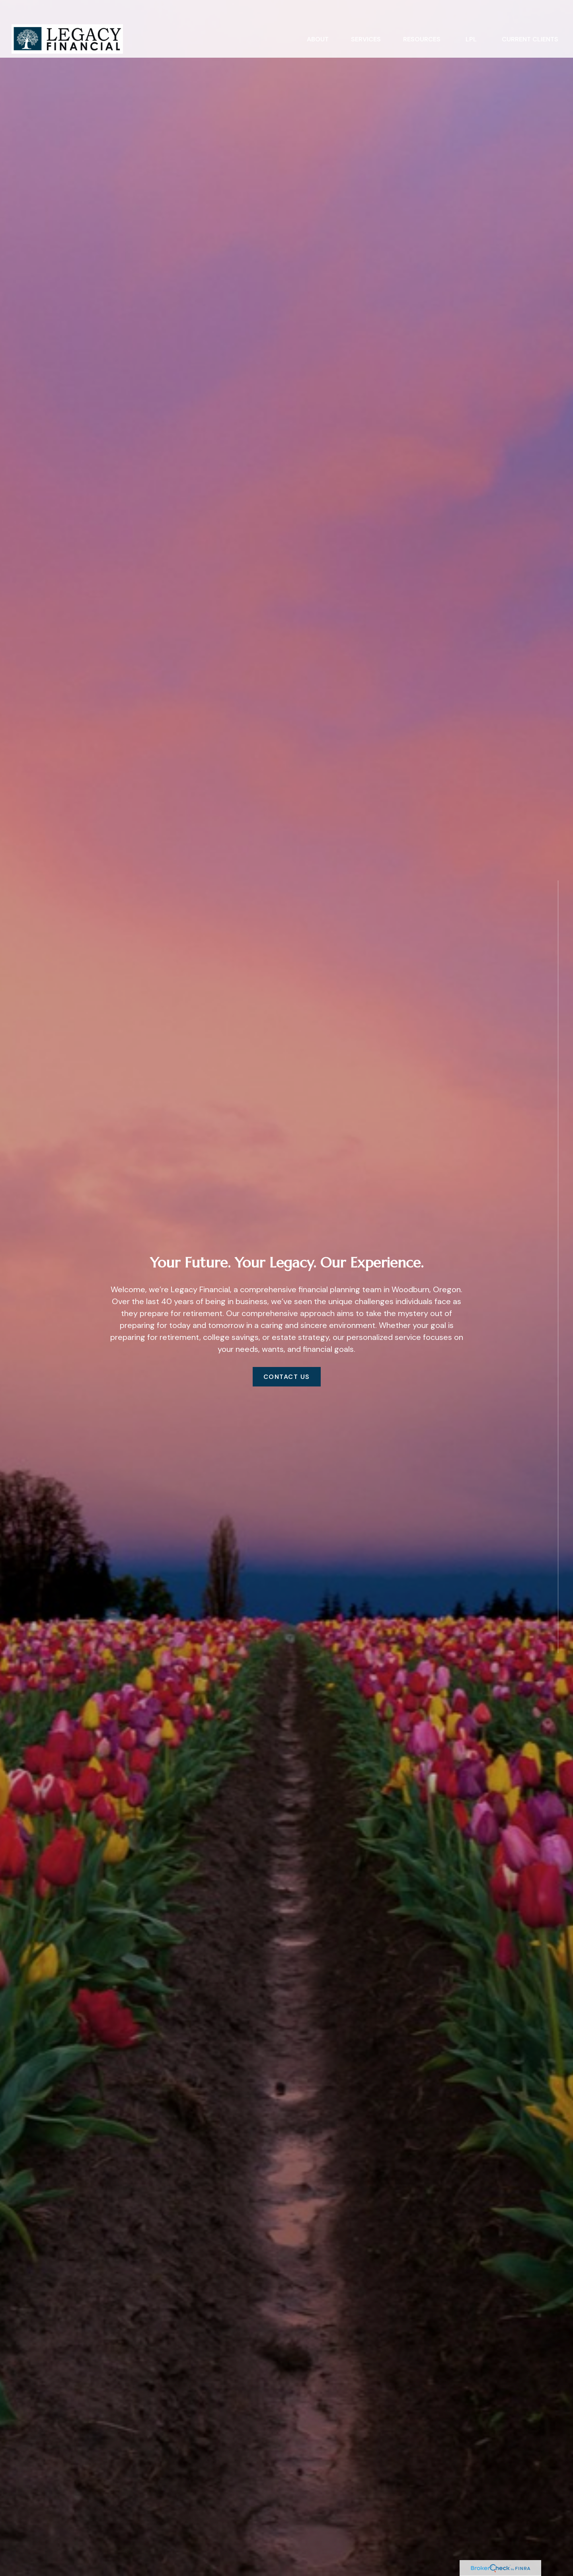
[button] (318, 18)
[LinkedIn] (557, 1690)
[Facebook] (558, 1674)
